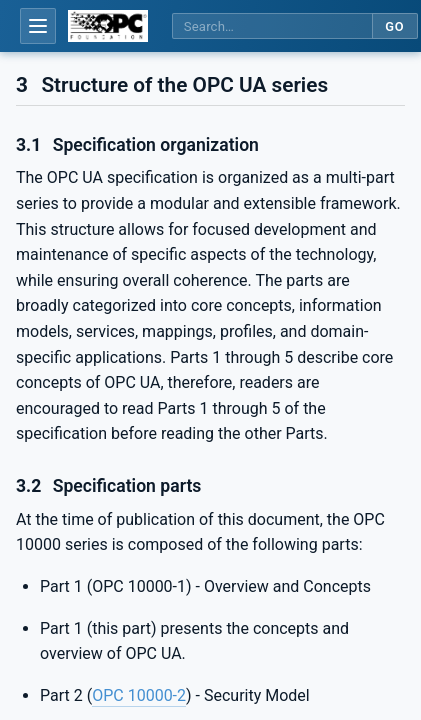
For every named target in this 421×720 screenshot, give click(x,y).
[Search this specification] (272, 26)
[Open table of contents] (38, 26)
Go (394, 26)
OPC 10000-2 (139, 695)
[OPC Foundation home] (108, 26)
